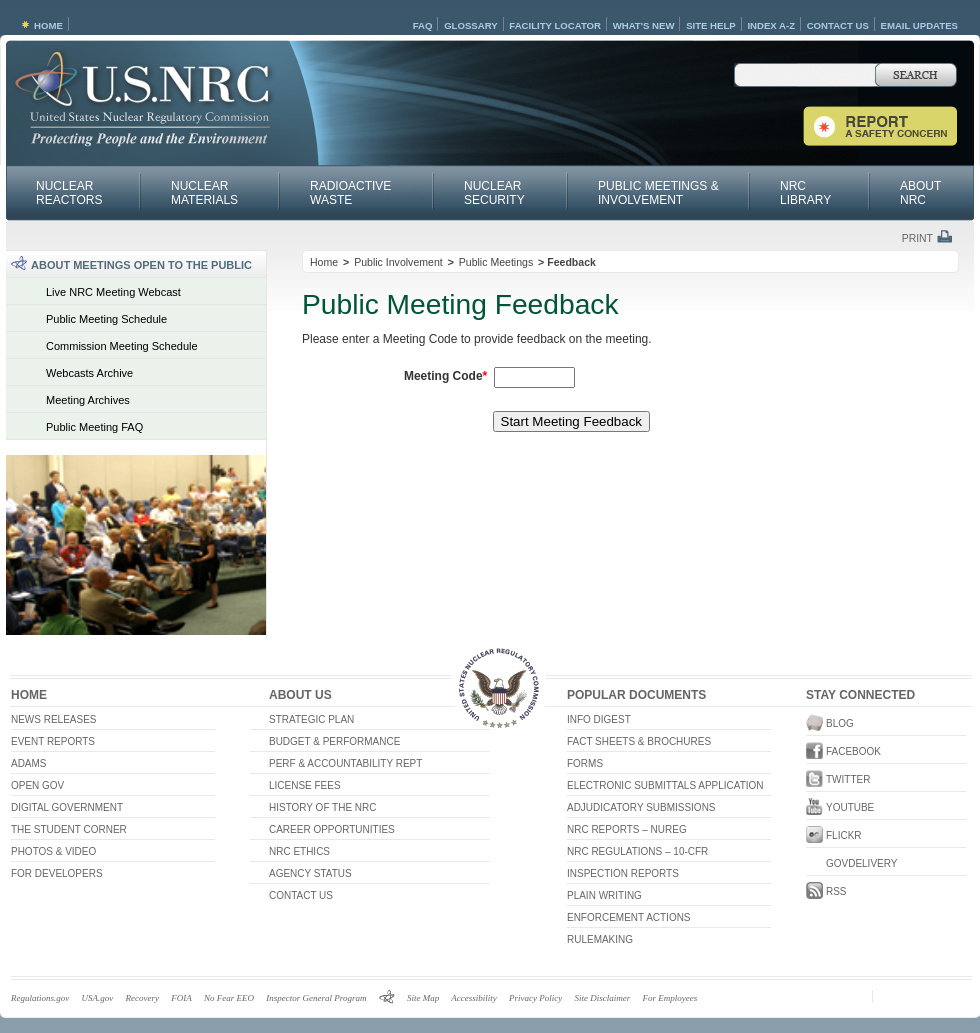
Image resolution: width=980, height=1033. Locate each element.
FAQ (423, 25)
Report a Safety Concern (880, 126)
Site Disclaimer (602, 998)
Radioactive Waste (350, 193)
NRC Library (805, 193)
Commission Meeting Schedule (122, 346)
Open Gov (37, 785)
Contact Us (838, 25)
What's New (644, 25)
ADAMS (29, 763)
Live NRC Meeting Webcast (113, 292)
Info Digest (599, 719)
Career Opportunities (332, 829)
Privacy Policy (535, 998)
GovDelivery (834, 863)
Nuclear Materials (204, 193)
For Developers (57, 873)
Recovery (142, 998)
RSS (834, 891)
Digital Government (67, 807)
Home (48, 25)
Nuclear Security (494, 193)
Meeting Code (445, 376)
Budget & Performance (334, 741)
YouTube (834, 807)
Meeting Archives (88, 400)
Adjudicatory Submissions (641, 807)
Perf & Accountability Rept (345, 763)
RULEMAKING (600, 939)
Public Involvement (398, 262)
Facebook (834, 751)
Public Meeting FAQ (94, 427)
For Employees (669, 998)
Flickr (834, 835)
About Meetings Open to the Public (141, 265)
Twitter (834, 779)
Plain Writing (604, 895)
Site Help (711, 25)
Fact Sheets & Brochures (639, 741)
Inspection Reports (623, 873)
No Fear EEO (229, 998)
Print (917, 238)
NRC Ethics (299, 851)
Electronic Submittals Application (665, 785)
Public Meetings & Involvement (658, 193)
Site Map (423, 998)
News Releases (53, 719)
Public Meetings (496, 262)
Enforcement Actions (629, 917)
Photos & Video (53, 851)
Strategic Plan (311, 719)
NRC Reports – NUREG (627, 829)
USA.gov (98, 998)
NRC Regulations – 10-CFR (637, 851)
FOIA (181, 998)
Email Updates (919, 25)
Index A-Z (771, 25)
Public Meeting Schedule (106, 319)
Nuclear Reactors (69, 193)
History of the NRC (322, 807)
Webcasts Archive (89, 373)
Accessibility (473, 998)
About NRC (920, 193)
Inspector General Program (316, 998)
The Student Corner (69, 829)
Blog (834, 723)
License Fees (305, 785)
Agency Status (310, 873)
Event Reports (53, 741)
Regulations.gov (40, 998)
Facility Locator (555, 25)
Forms (585, 763)
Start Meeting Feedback (572, 421)
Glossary (470, 25)
